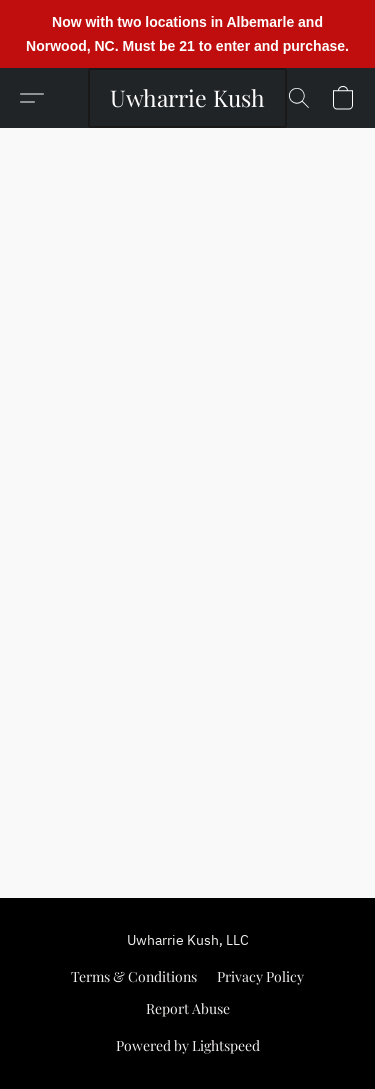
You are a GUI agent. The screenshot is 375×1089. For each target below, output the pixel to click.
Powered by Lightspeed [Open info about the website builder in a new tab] (188, 1045)
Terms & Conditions (134, 976)
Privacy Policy (260, 976)
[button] (187, 98)
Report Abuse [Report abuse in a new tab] (188, 1008)
